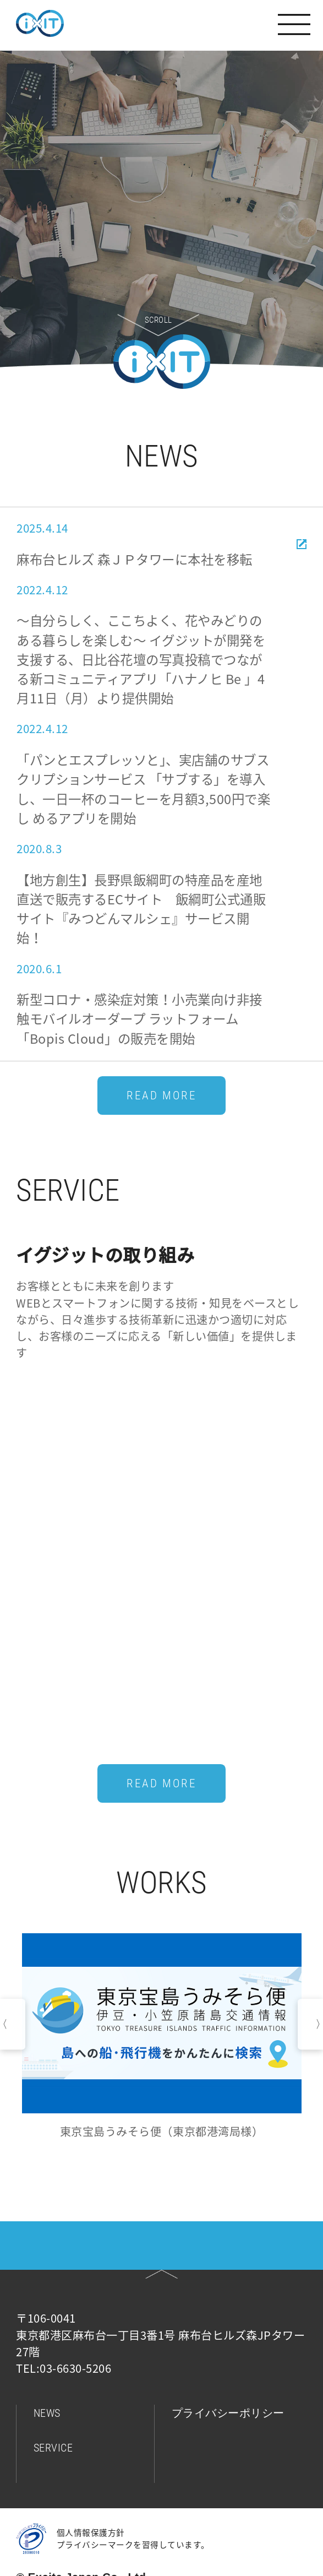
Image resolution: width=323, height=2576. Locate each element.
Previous (12, 2024)
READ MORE (161, 1095)
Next (310, 2024)
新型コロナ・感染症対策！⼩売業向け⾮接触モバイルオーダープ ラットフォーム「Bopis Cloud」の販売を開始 (139, 1019)
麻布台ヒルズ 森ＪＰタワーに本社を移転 (135, 559)
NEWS (47, 2413)
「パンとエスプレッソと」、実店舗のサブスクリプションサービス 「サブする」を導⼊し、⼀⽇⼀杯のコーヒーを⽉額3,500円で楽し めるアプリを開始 (143, 789)
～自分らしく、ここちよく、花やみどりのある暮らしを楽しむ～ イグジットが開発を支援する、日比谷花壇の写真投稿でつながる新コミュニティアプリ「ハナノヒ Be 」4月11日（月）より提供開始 (141, 659)
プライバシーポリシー (228, 2413)
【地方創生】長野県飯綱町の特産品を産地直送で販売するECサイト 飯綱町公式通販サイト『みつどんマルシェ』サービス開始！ (141, 909)
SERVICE (53, 2447)
